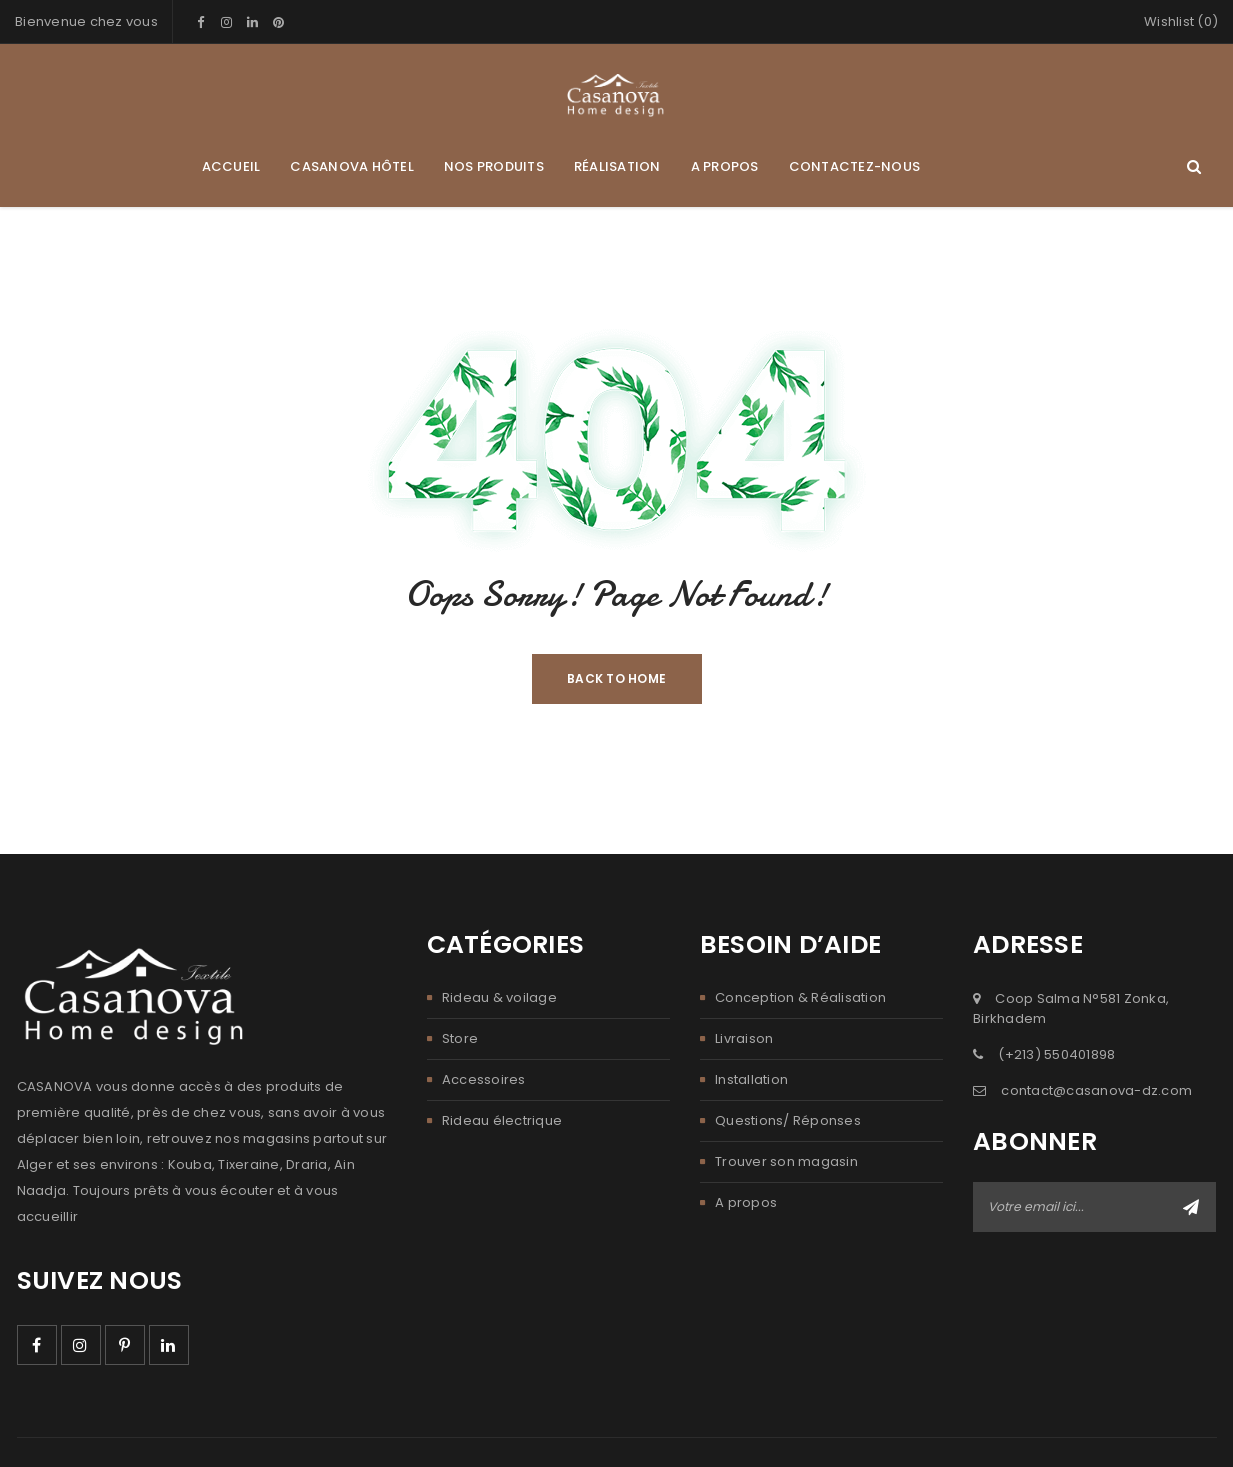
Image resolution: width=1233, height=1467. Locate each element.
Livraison (744, 1038)
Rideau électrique (502, 1120)
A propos (746, 1202)
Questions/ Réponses (788, 1120)
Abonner (1191, 1207)
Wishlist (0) (1181, 21)
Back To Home (616, 678)
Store (460, 1038)
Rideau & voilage (499, 997)
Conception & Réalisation (800, 997)
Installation (751, 1079)
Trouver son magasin (786, 1161)
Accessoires (484, 1079)
